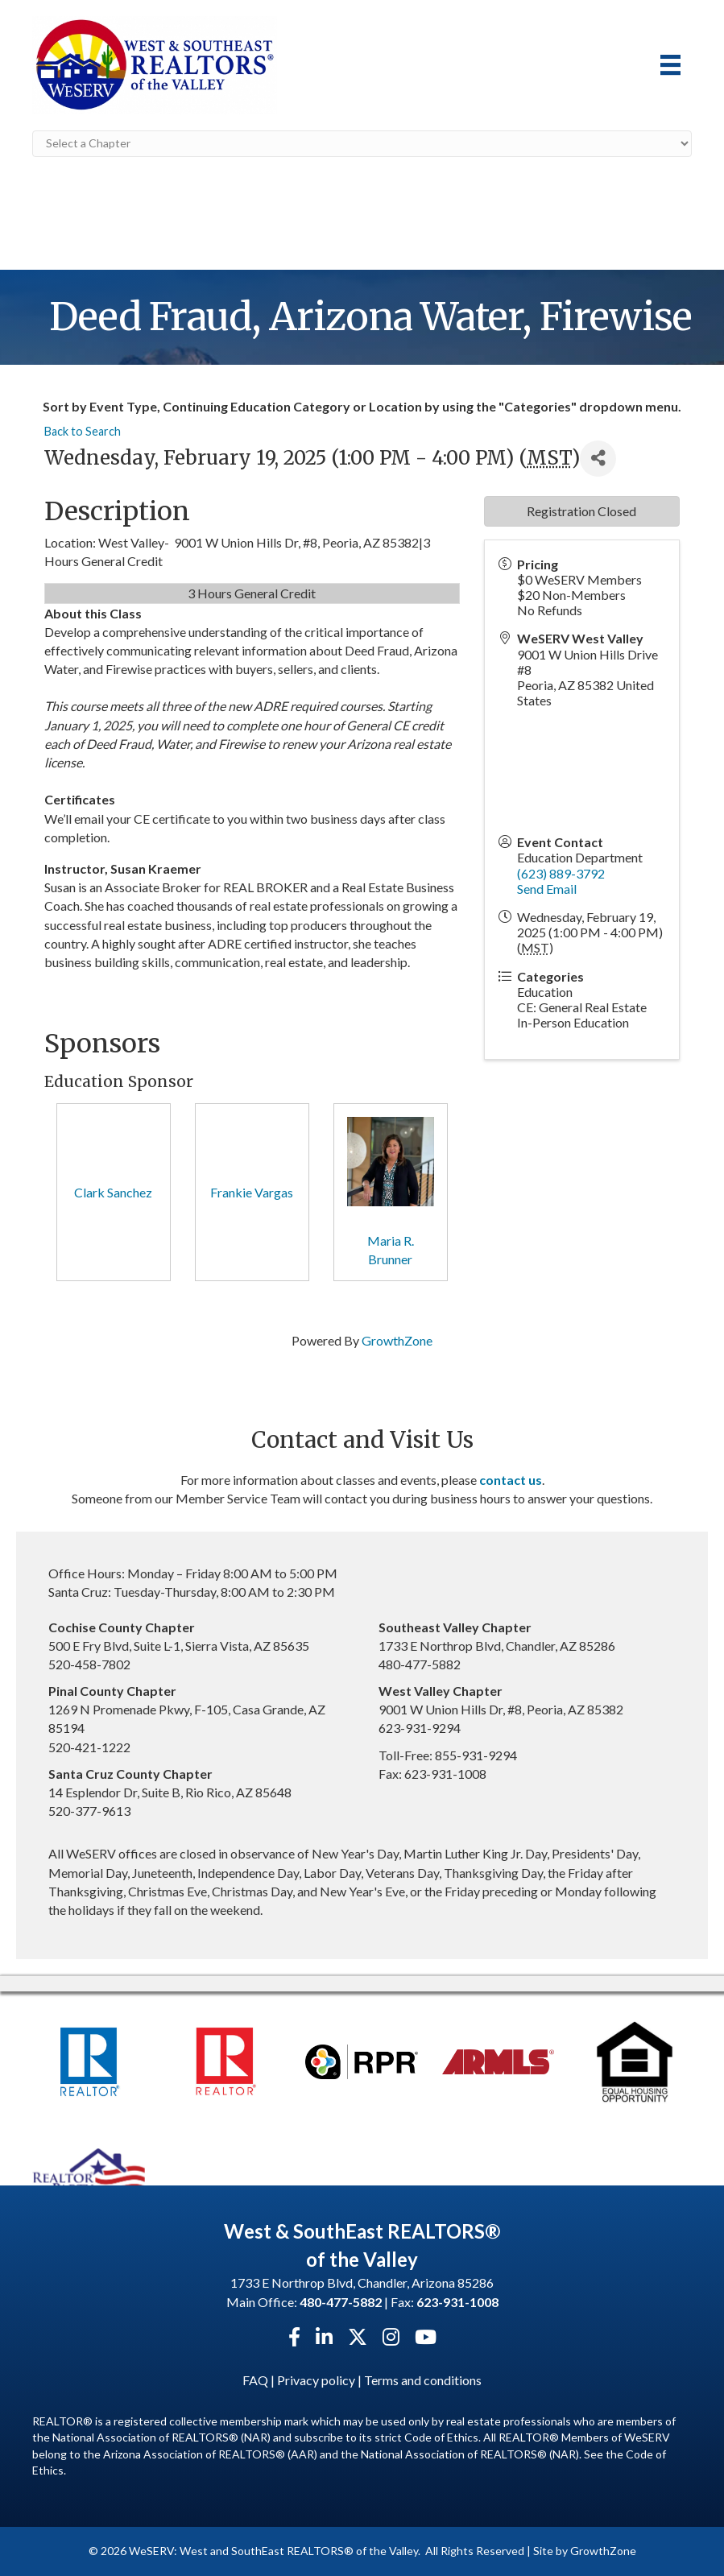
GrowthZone (397, 1340)
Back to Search (82, 431)
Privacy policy (316, 2380)
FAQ (255, 2380)
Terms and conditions (423, 2380)
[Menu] (670, 64)
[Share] (598, 458)
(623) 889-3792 (561, 873)
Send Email (547, 888)
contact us (510, 1479)
